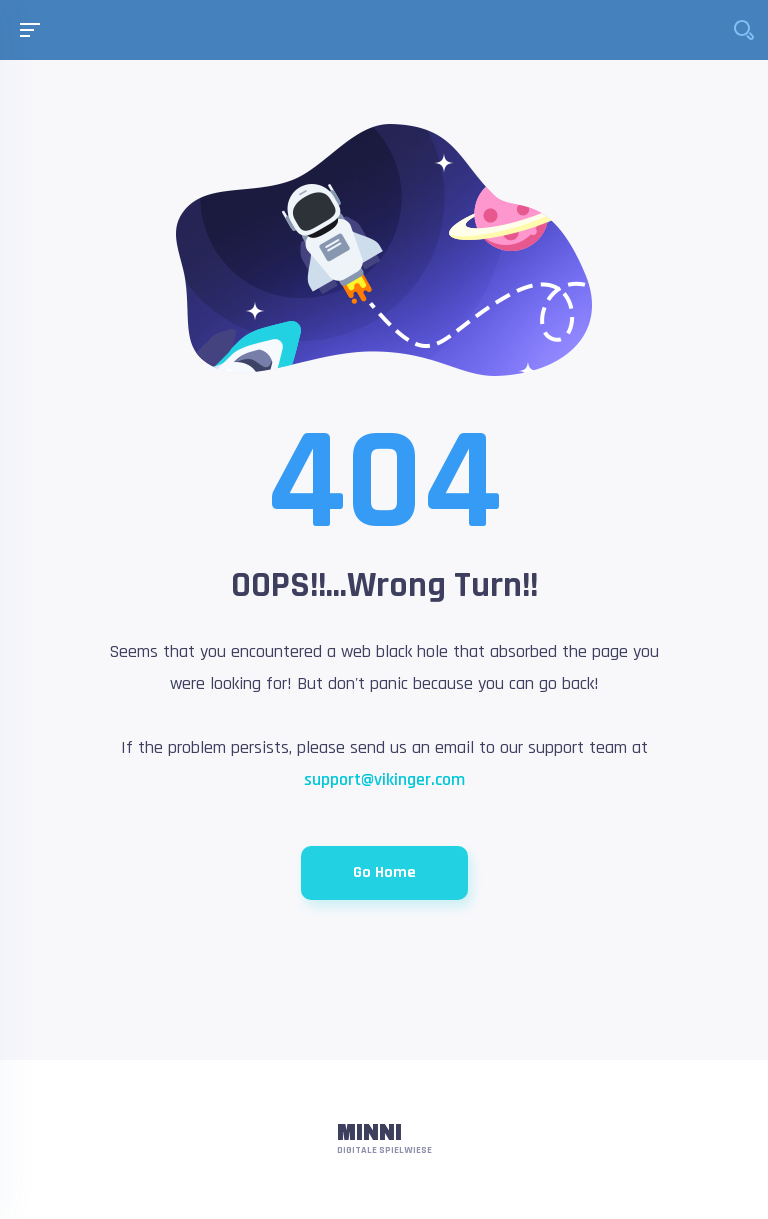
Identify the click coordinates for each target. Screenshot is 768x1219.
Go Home (384, 872)
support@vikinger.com (384, 779)
